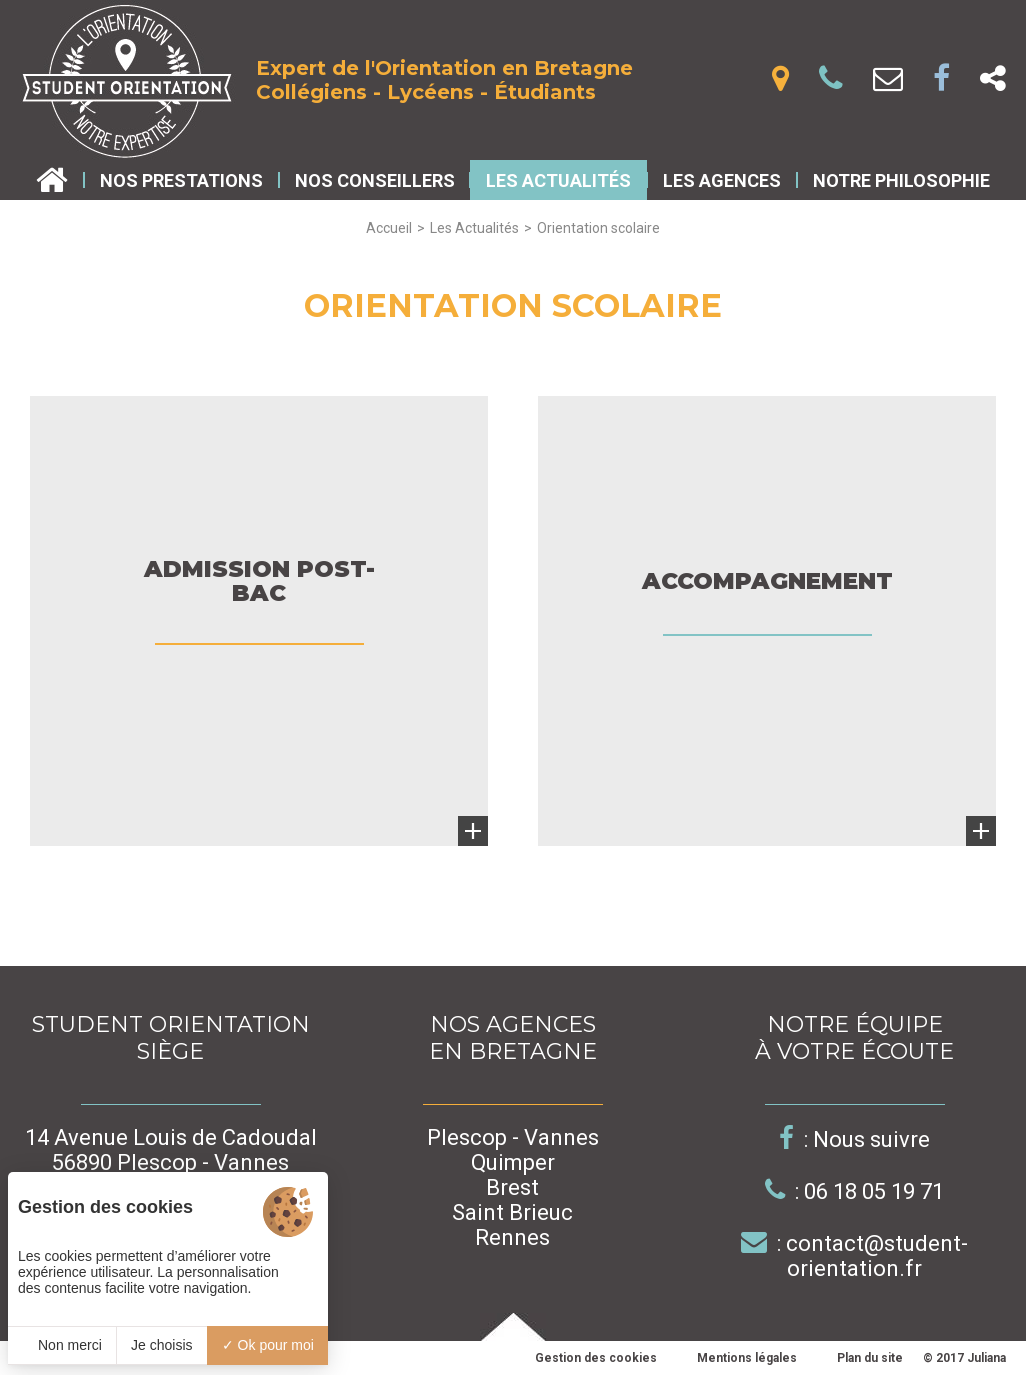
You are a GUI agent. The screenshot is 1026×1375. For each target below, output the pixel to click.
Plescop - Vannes (513, 1137)
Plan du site (870, 1358)
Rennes (512, 1237)
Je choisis (161, 1345)
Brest (512, 1187)
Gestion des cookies (596, 1358)
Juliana (986, 1358)
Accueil (389, 228)
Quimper (513, 1162)
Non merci (62, 1345)
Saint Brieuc (512, 1212)
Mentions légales (747, 1358)
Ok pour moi (268, 1345)
